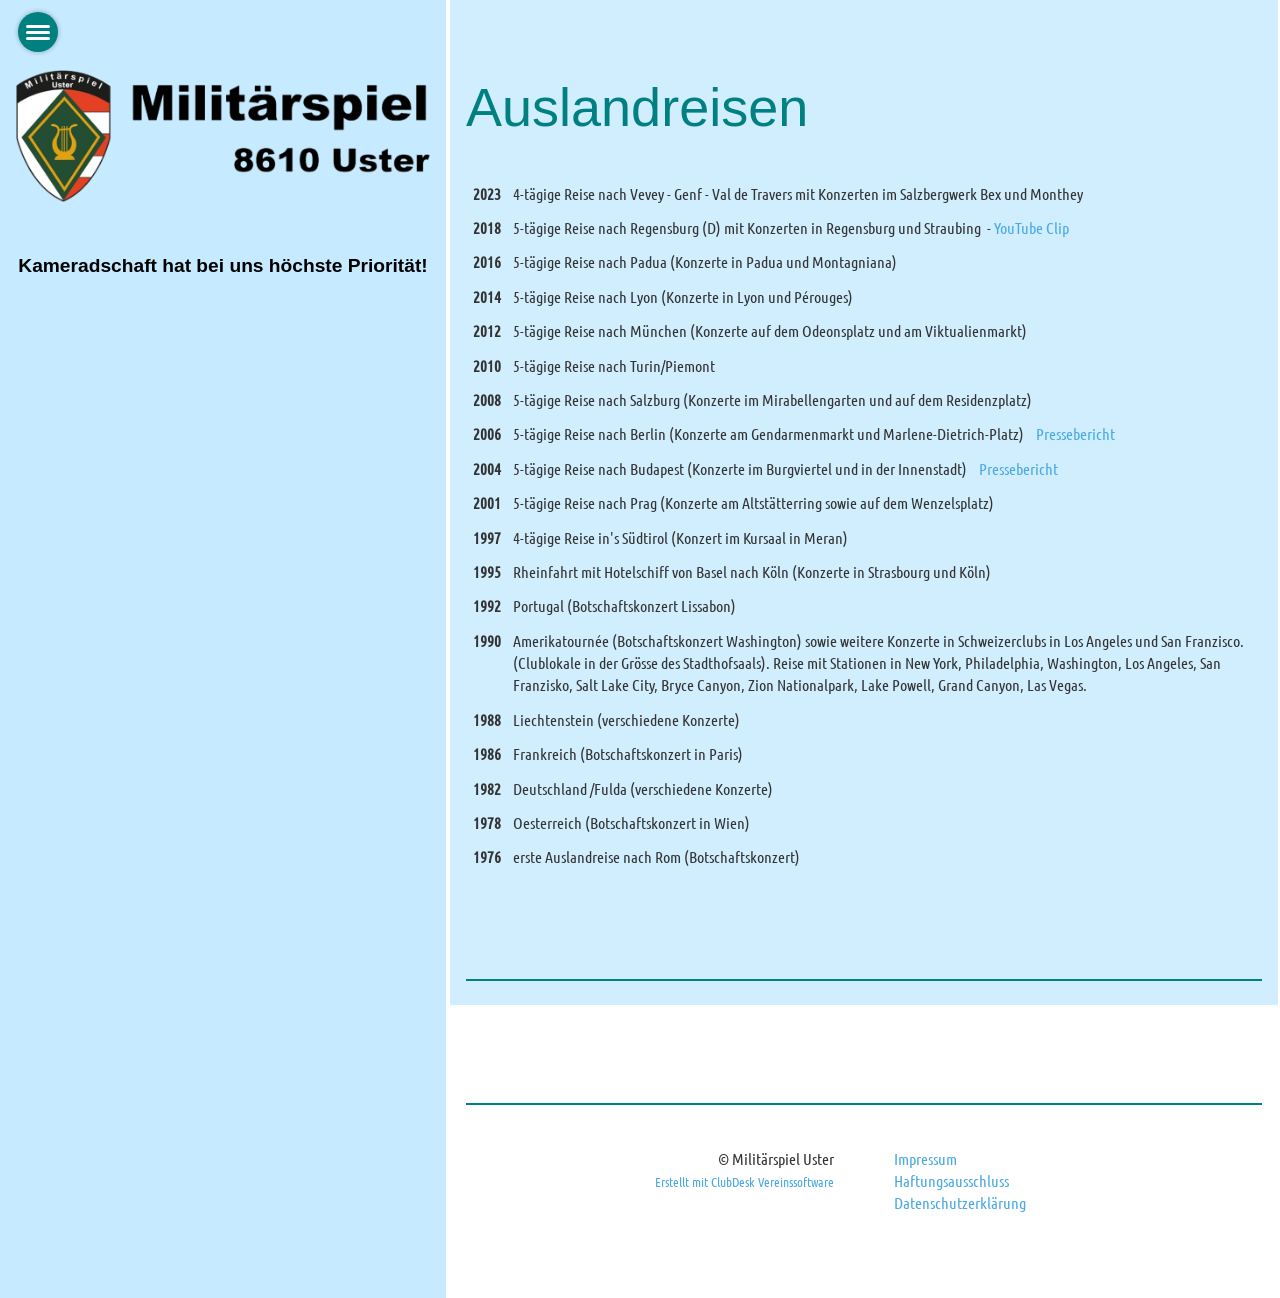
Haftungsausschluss (951, 1180)
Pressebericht (1075, 433)
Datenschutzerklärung (960, 1202)
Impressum (925, 1158)
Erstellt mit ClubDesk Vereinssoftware (744, 1181)
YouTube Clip (1031, 227)
